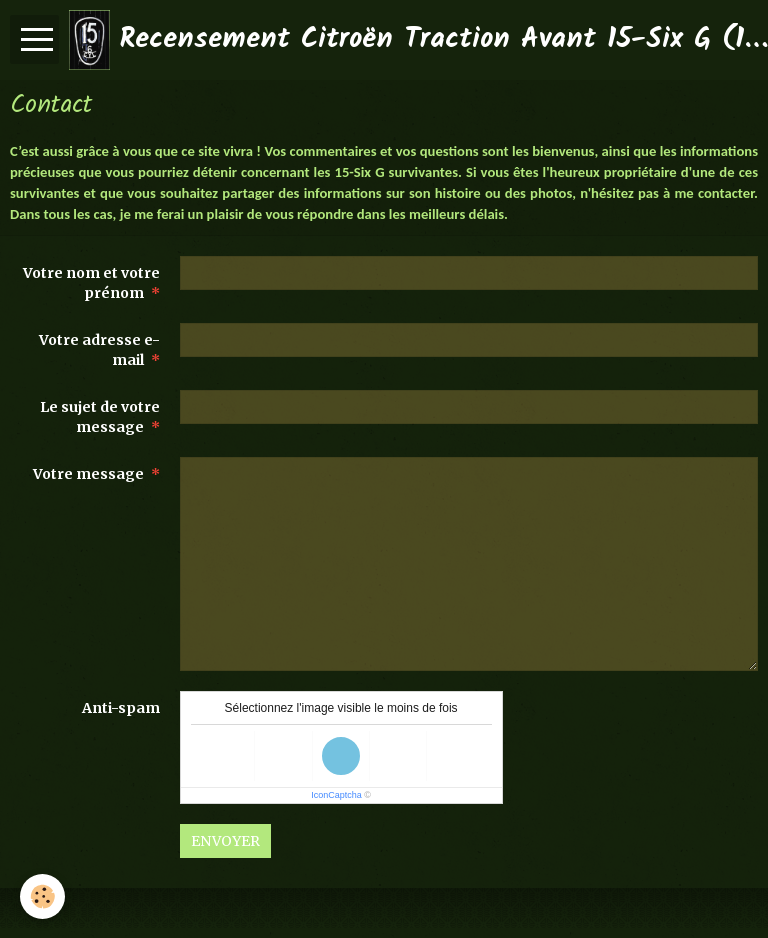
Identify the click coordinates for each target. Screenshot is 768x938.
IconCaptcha (336, 795)
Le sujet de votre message (100, 417)
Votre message (88, 474)
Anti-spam (121, 708)
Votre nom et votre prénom (91, 283)
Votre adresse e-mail (99, 350)
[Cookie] (42, 896)
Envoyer (225, 841)
